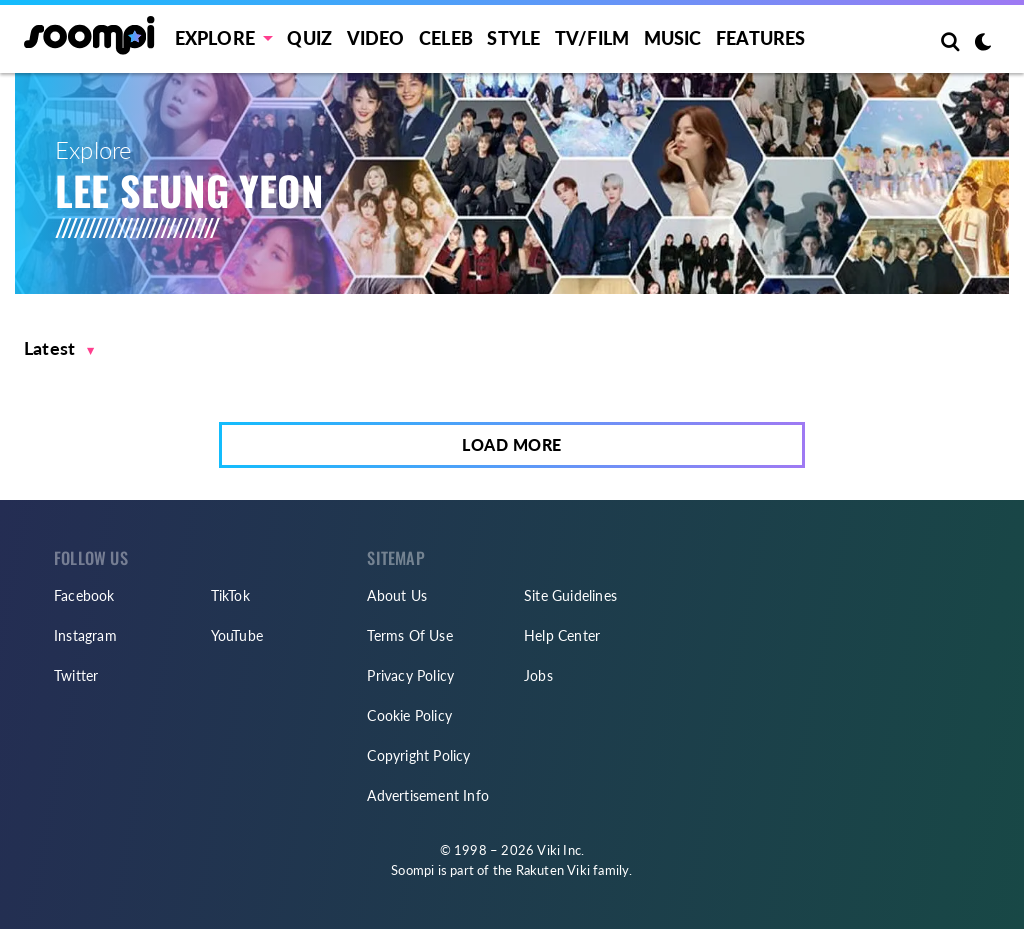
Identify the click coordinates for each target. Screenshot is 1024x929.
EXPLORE (215, 38)
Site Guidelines (570, 595)
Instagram (85, 635)
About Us (397, 595)
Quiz (309, 38)
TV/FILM (592, 38)
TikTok (230, 595)
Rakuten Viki (553, 870)
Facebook (84, 595)
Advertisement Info (428, 795)
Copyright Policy (418, 755)
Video (376, 38)
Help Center (562, 635)
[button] (59, 348)
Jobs (538, 675)
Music (673, 38)
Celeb (446, 38)
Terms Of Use (409, 635)
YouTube (237, 635)
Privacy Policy (410, 675)
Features (761, 38)
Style (513, 38)
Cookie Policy (409, 715)
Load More (512, 444)
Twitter (76, 675)
